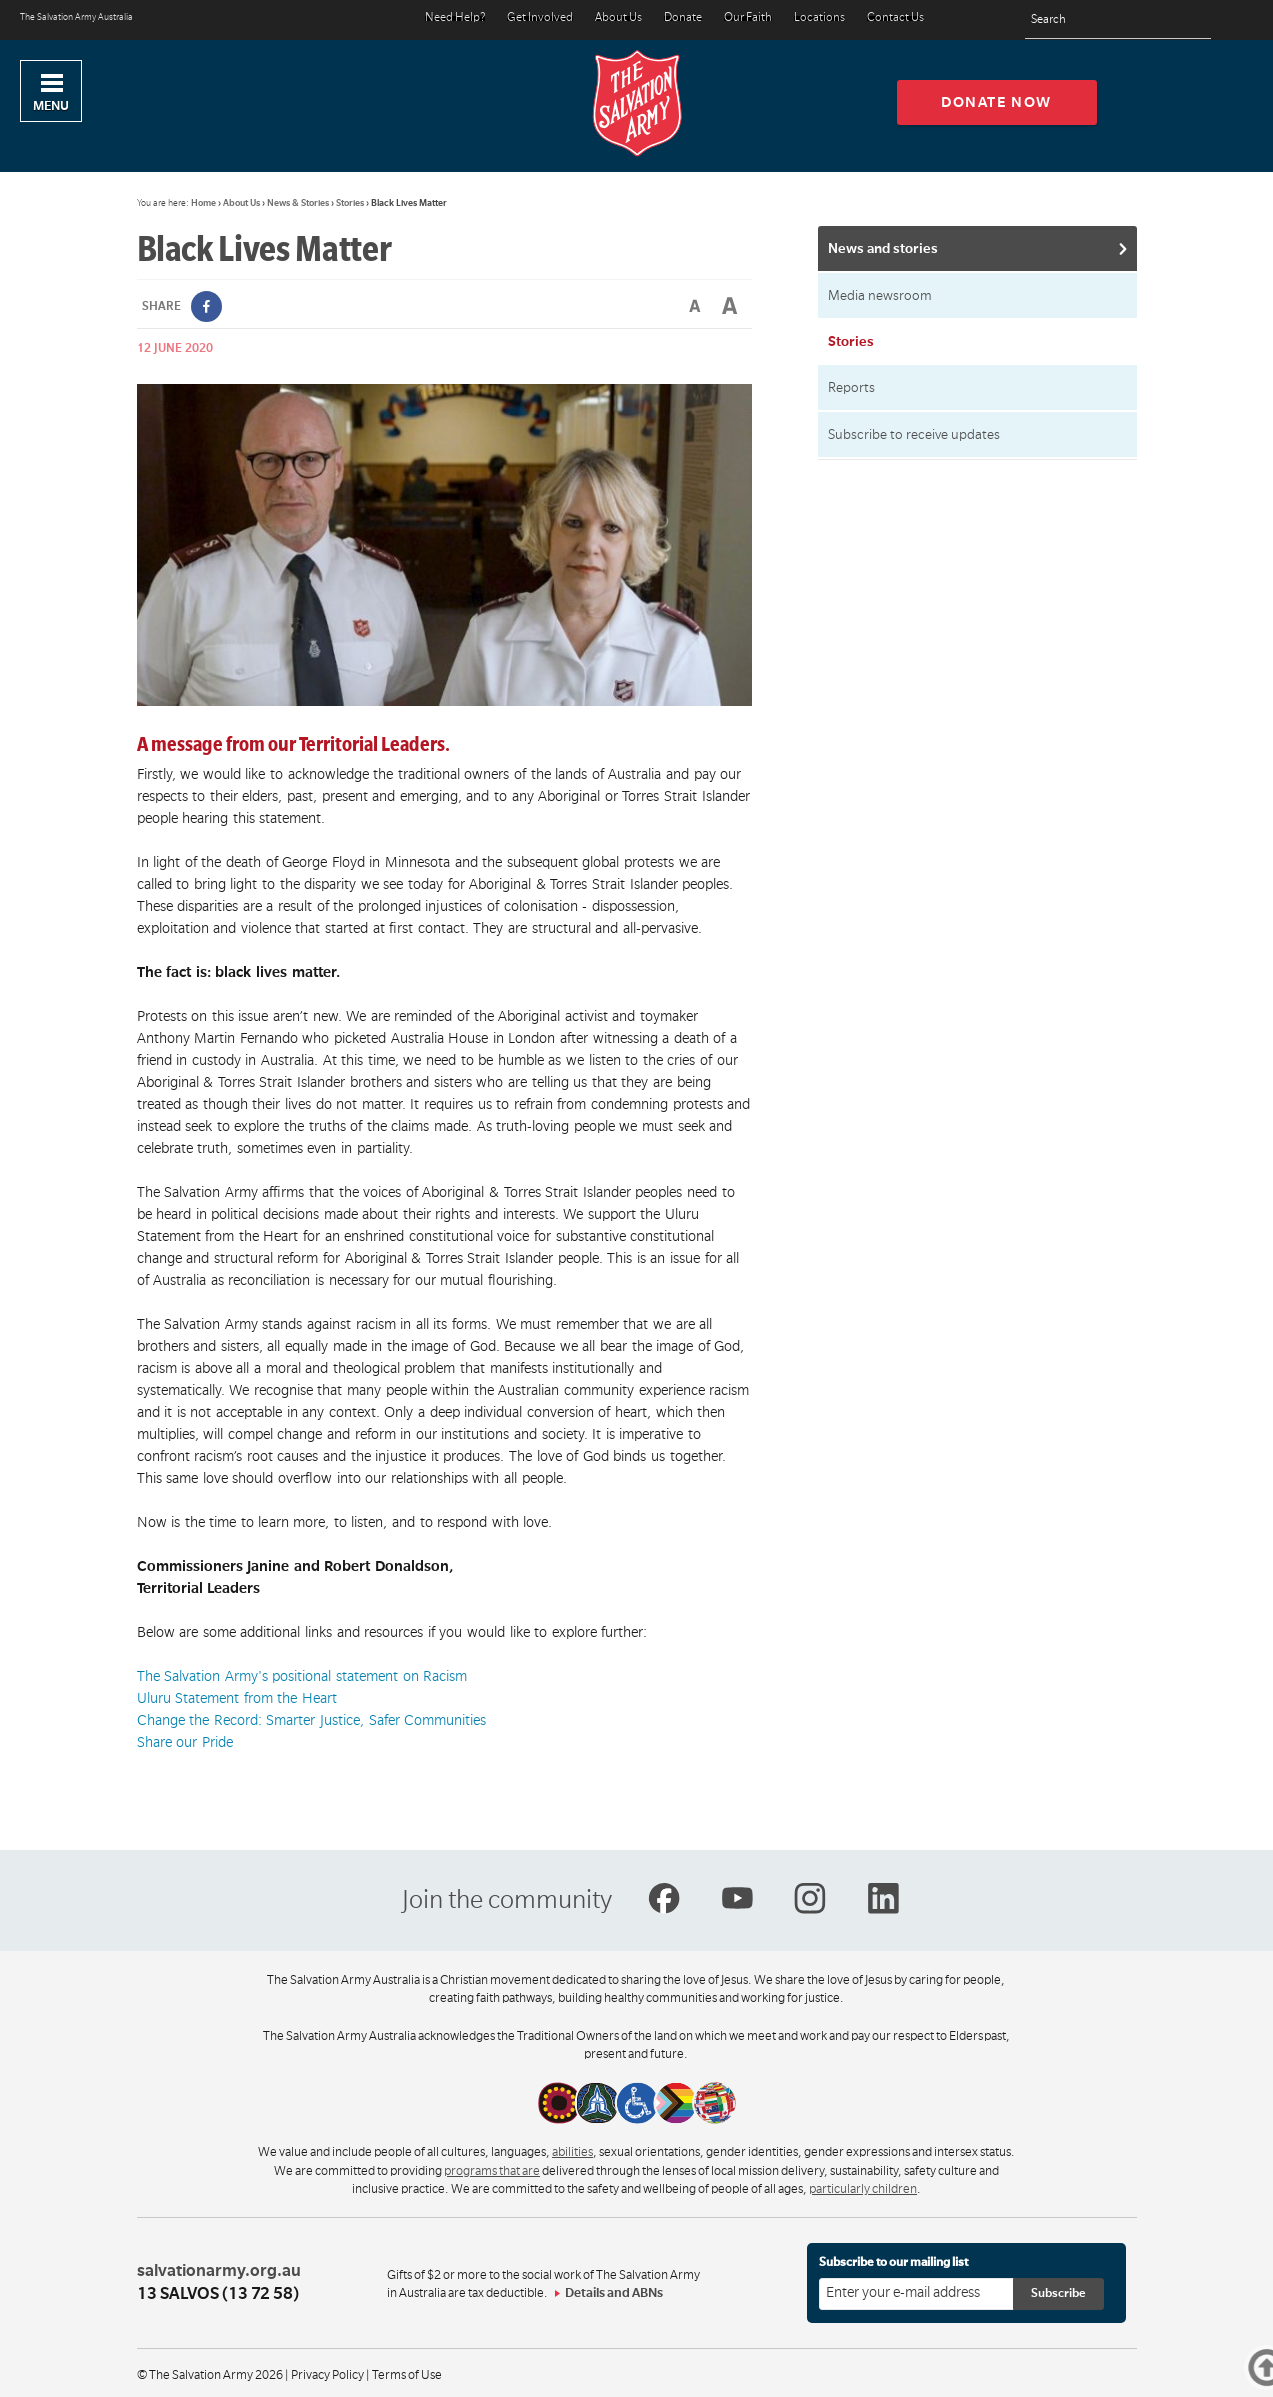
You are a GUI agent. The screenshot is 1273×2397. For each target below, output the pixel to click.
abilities (572, 2152)
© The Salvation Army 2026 (210, 2375)
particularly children (863, 2189)
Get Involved (540, 18)
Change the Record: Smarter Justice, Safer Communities (312, 1720)
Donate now (996, 102)
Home (203, 203)
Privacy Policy (327, 2375)
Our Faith (748, 18)
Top (1271, 2367)
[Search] (1190, 20)
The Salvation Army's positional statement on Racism (302, 1676)
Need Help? (455, 18)
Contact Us (895, 18)
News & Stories (298, 203)
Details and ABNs (614, 2293)
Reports (851, 387)
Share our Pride (185, 1742)
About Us (618, 18)
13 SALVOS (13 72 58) (218, 2294)
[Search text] (1118, 20)
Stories (350, 203)
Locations (819, 18)
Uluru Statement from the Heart (237, 1698)
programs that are (492, 2171)
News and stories (883, 248)
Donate (683, 18)
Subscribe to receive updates (914, 434)
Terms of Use (407, 2375)
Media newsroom (880, 295)
